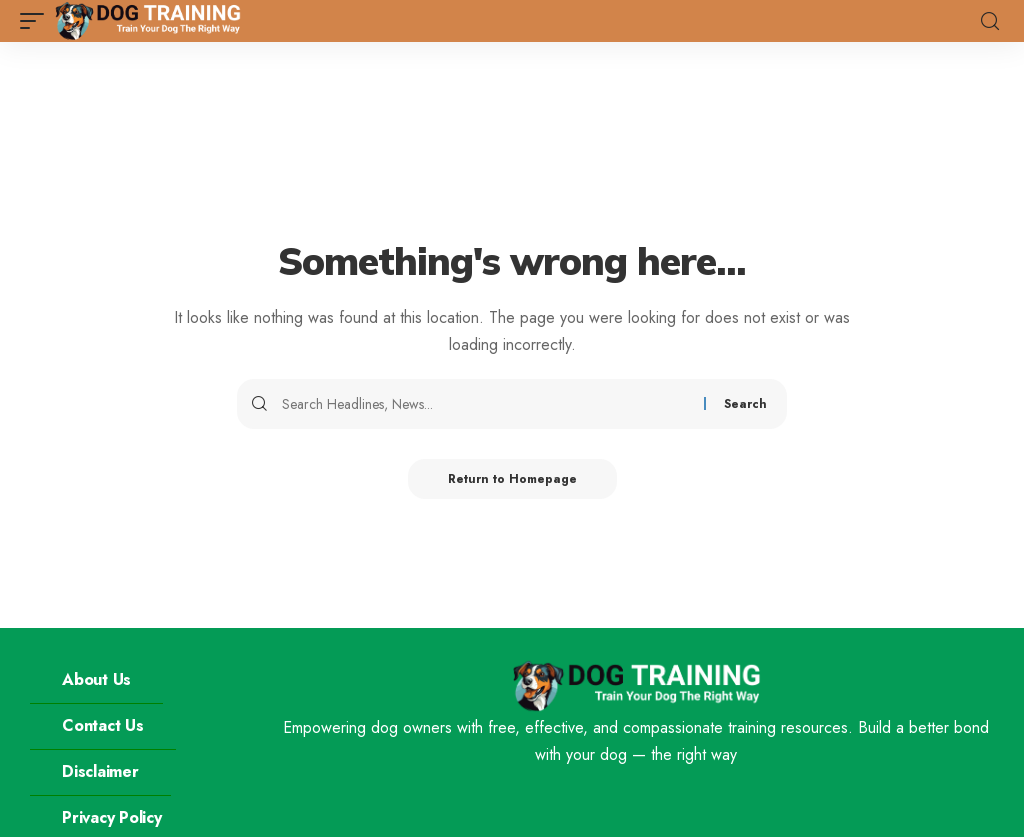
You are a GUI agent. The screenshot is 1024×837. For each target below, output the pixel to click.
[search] (990, 21)
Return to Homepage (512, 479)
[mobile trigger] (37, 21)
